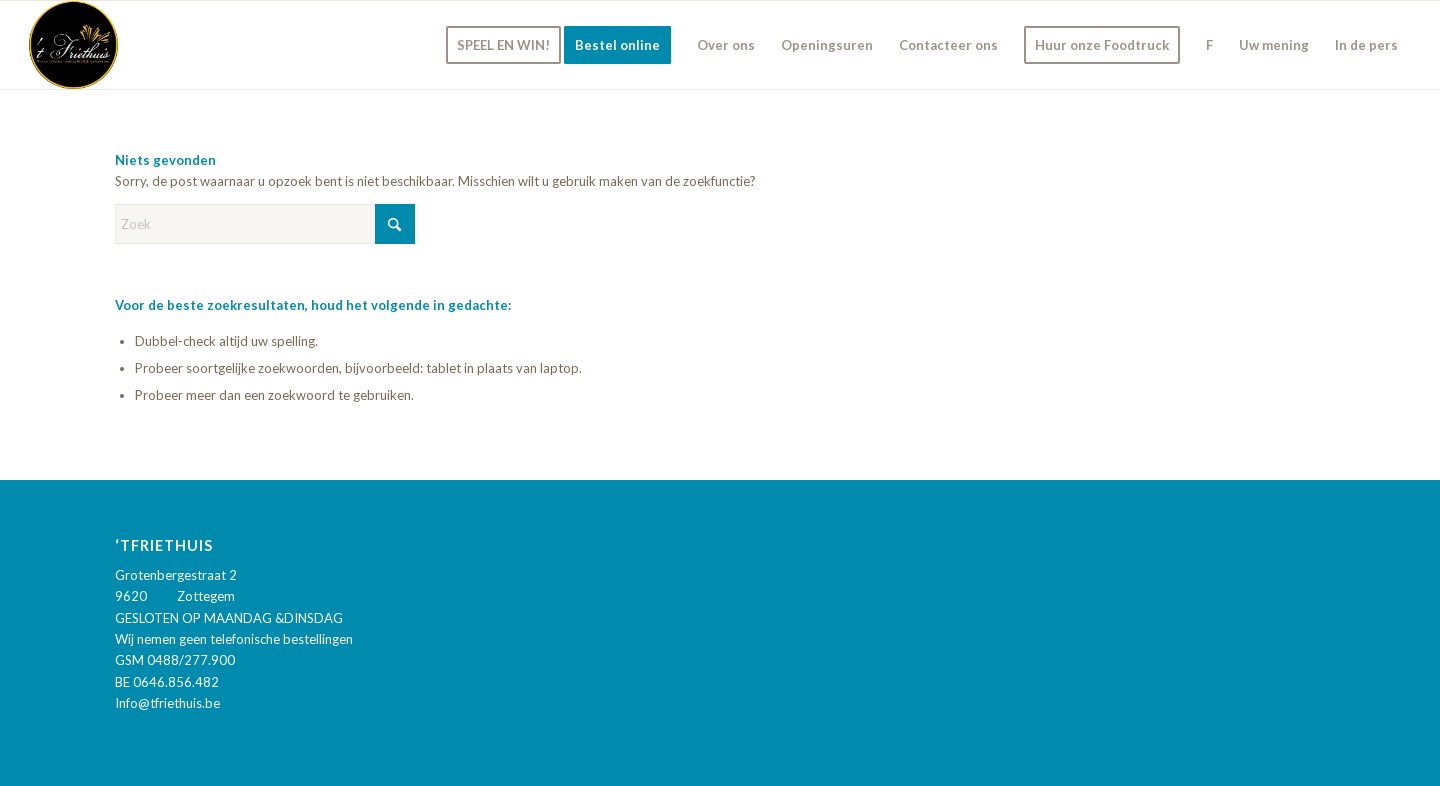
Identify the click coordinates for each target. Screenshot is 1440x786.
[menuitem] (503, 45)
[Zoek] (265, 224)
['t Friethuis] (73, 45)
